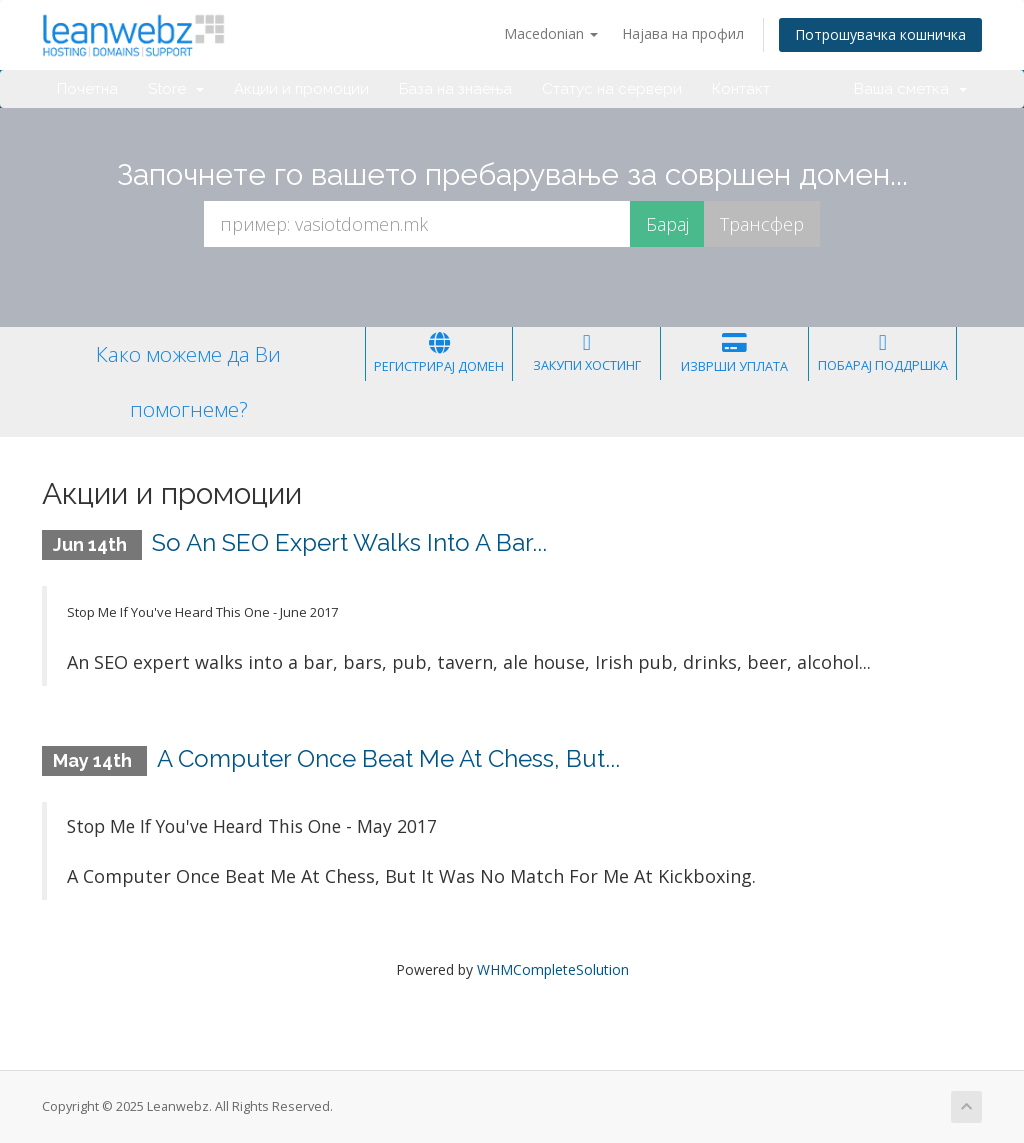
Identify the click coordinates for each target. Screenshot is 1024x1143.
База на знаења (455, 89)
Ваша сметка (910, 89)
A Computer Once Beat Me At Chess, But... (388, 758)
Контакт (741, 89)
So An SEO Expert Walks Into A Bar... (349, 542)
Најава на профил (683, 33)
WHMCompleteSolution (553, 969)
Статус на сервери (612, 89)
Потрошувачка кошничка (880, 34)
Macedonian (551, 33)
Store (176, 89)
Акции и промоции (301, 89)
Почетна (87, 89)
